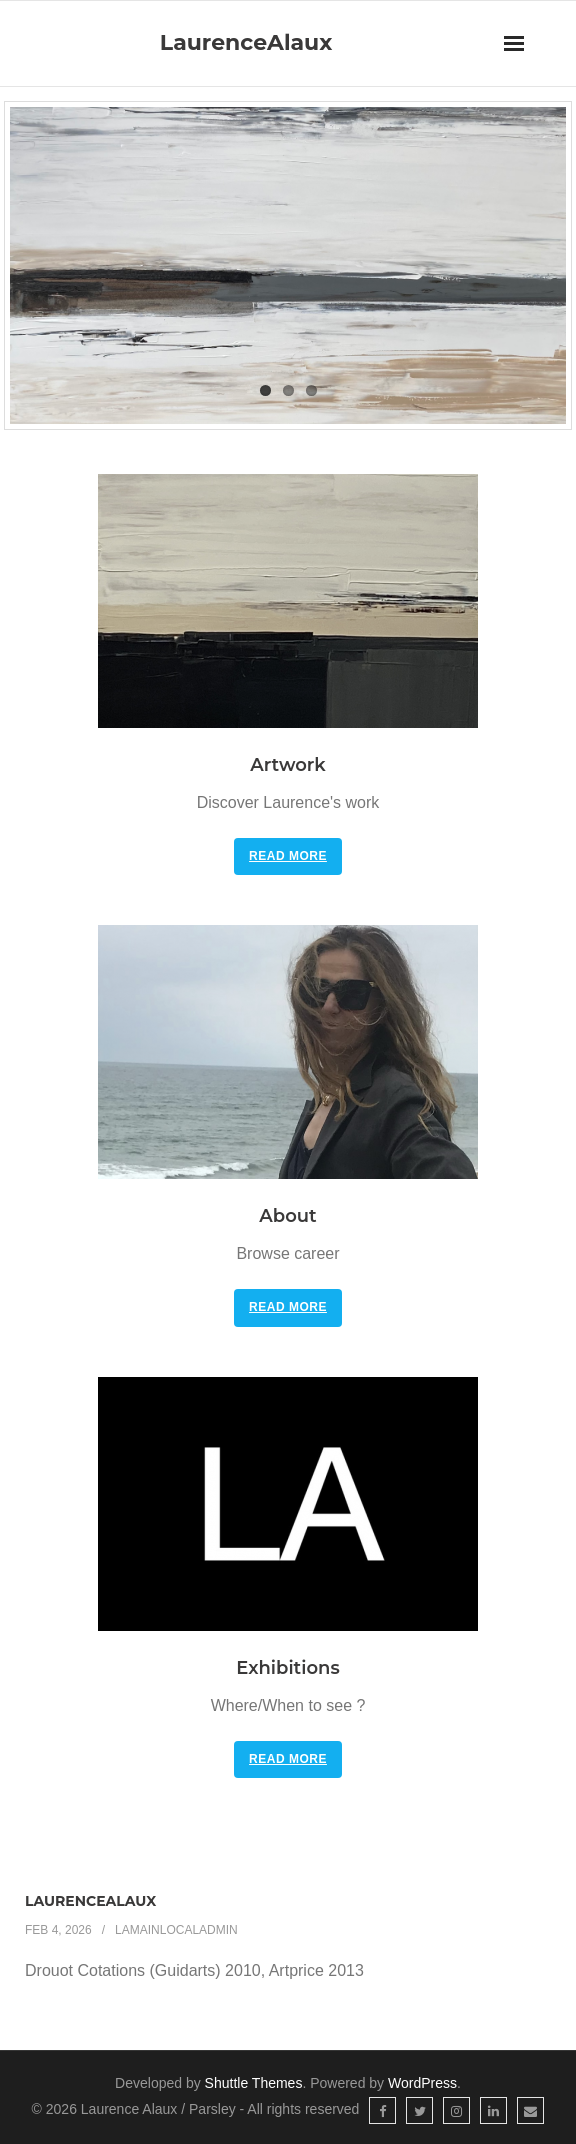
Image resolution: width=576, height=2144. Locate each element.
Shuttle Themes (254, 2083)
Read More (288, 856)
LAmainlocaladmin (176, 1930)
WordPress (422, 2083)
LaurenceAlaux (90, 1901)
